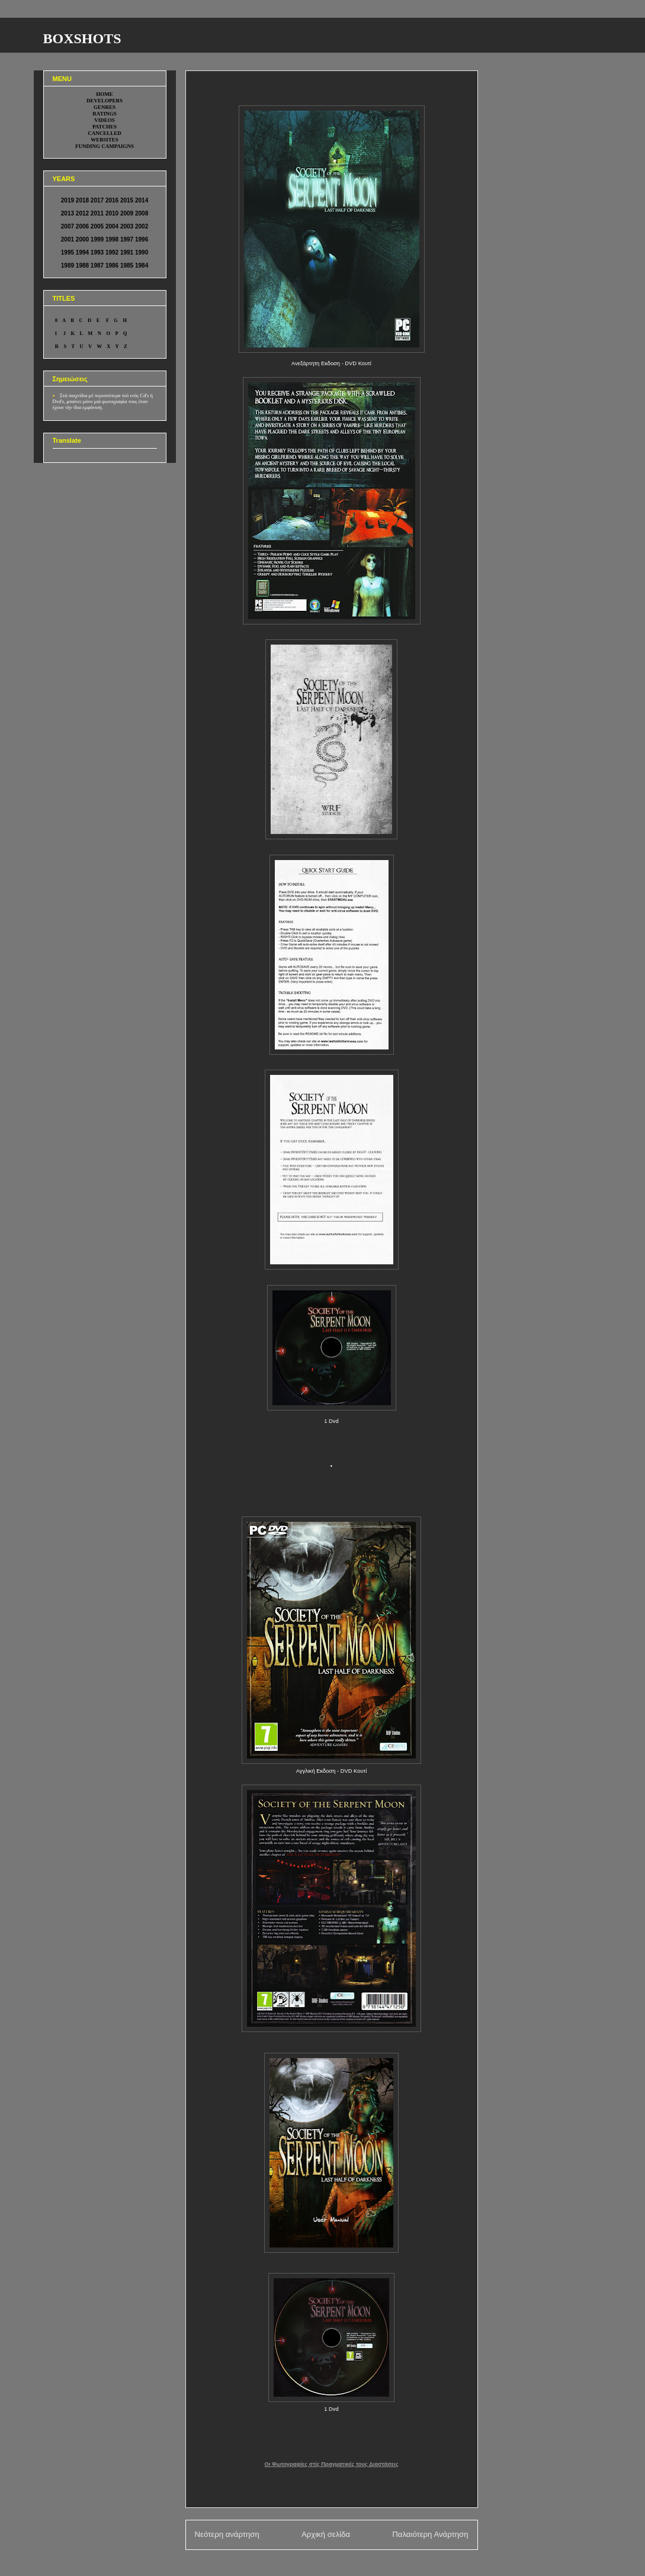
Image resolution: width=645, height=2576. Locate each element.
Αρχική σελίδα (325, 2534)
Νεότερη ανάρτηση (227, 2534)
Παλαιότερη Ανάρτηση (430, 2534)
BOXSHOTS (82, 38)
